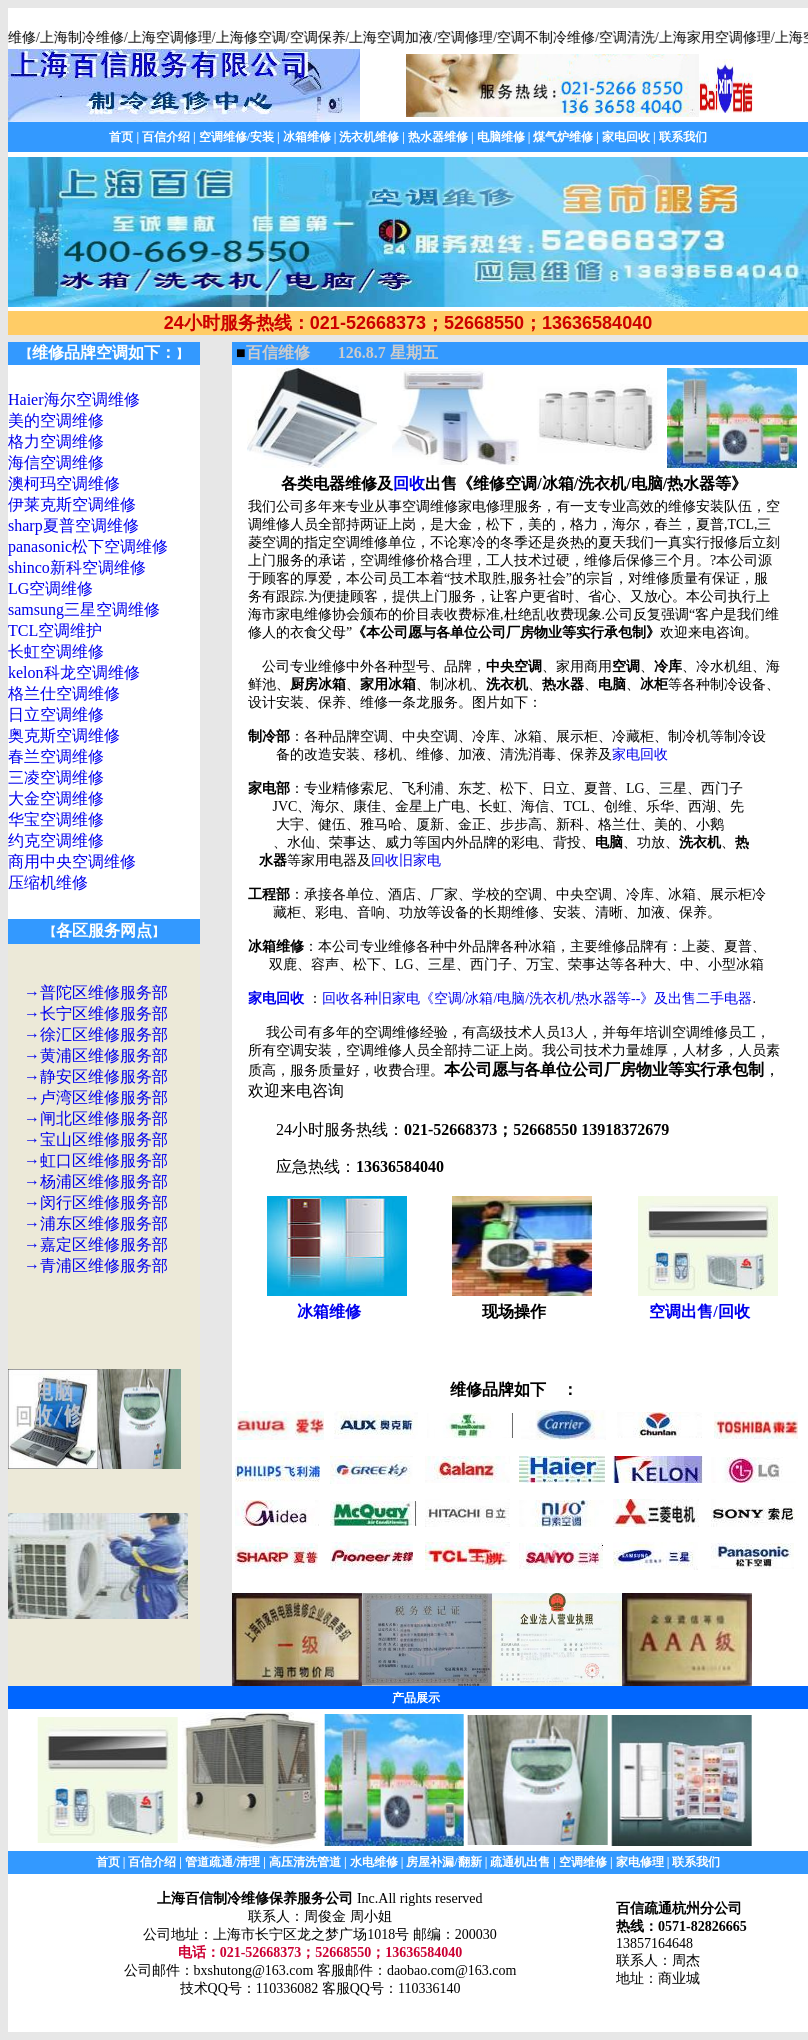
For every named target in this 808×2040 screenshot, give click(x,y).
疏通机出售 (520, 1862)
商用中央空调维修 (72, 861)
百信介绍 (166, 137)
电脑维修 (501, 137)
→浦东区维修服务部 (96, 1223)
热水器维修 (438, 137)
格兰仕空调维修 (64, 693)
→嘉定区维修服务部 (96, 1244)
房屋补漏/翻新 (443, 1862)
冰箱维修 (307, 137)
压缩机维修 (48, 882)
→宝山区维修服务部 (96, 1139)
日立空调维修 (56, 714)
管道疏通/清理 (222, 1862)
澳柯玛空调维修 (64, 483)
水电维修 (374, 1862)
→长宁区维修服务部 (96, 1013)
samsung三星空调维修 (84, 609)
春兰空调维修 (56, 756)
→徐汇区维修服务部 (96, 1034)
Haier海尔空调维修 (74, 399)
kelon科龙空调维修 (74, 672)
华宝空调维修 (56, 819)
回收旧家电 (406, 860)
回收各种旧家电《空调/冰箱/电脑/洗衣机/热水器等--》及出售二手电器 (537, 998)
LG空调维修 (50, 588)
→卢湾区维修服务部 (96, 1097)
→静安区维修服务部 (96, 1076)
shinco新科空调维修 (77, 567)
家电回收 (626, 137)
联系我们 (683, 137)
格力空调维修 (56, 441)
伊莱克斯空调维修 (72, 504)
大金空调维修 (56, 798)
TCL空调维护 (55, 630)
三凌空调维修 (56, 777)
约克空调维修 (56, 840)
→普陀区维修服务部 (96, 992)
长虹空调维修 (56, 651)
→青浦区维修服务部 (96, 1265)
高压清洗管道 (305, 1862)
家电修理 (640, 1862)
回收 (409, 483)
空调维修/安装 (236, 137)
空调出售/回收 (699, 1311)
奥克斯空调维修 (64, 735)
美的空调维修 (56, 420)
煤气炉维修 (563, 137)
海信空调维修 (56, 462)
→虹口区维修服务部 (96, 1160)
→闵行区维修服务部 (96, 1202)
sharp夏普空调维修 (73, 525)
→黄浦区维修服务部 (96, 1055)
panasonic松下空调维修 (88, 546)
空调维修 (583, 1862)
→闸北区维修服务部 (96, 1118)
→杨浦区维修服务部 (96, 1181)
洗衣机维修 (369, 137)
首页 (121, 137)
